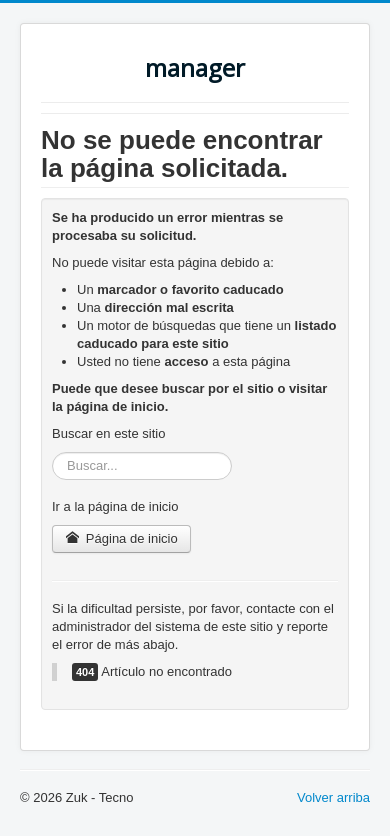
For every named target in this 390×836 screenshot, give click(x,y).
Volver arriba (333, 797)
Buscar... (52, 452)
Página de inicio (121, 538)
